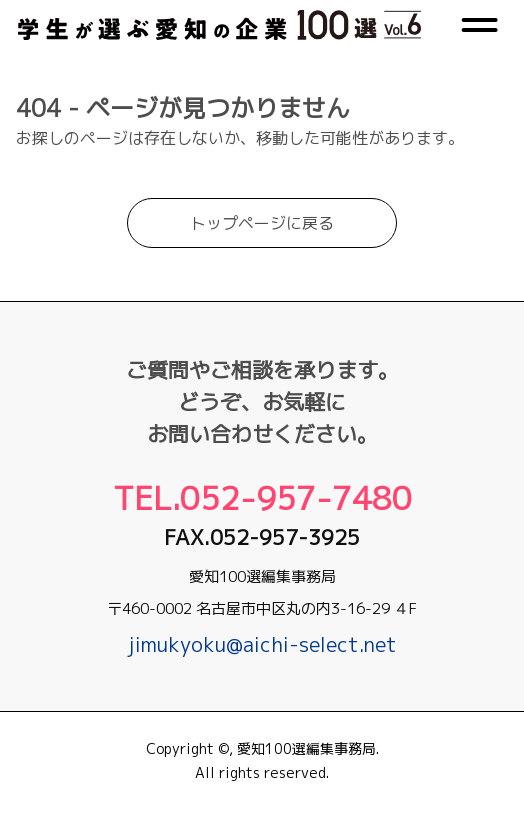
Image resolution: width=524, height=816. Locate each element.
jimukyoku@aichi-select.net (262, 644)
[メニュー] (479, 31)
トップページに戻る (262, 235)
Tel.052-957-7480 (262, 498)
